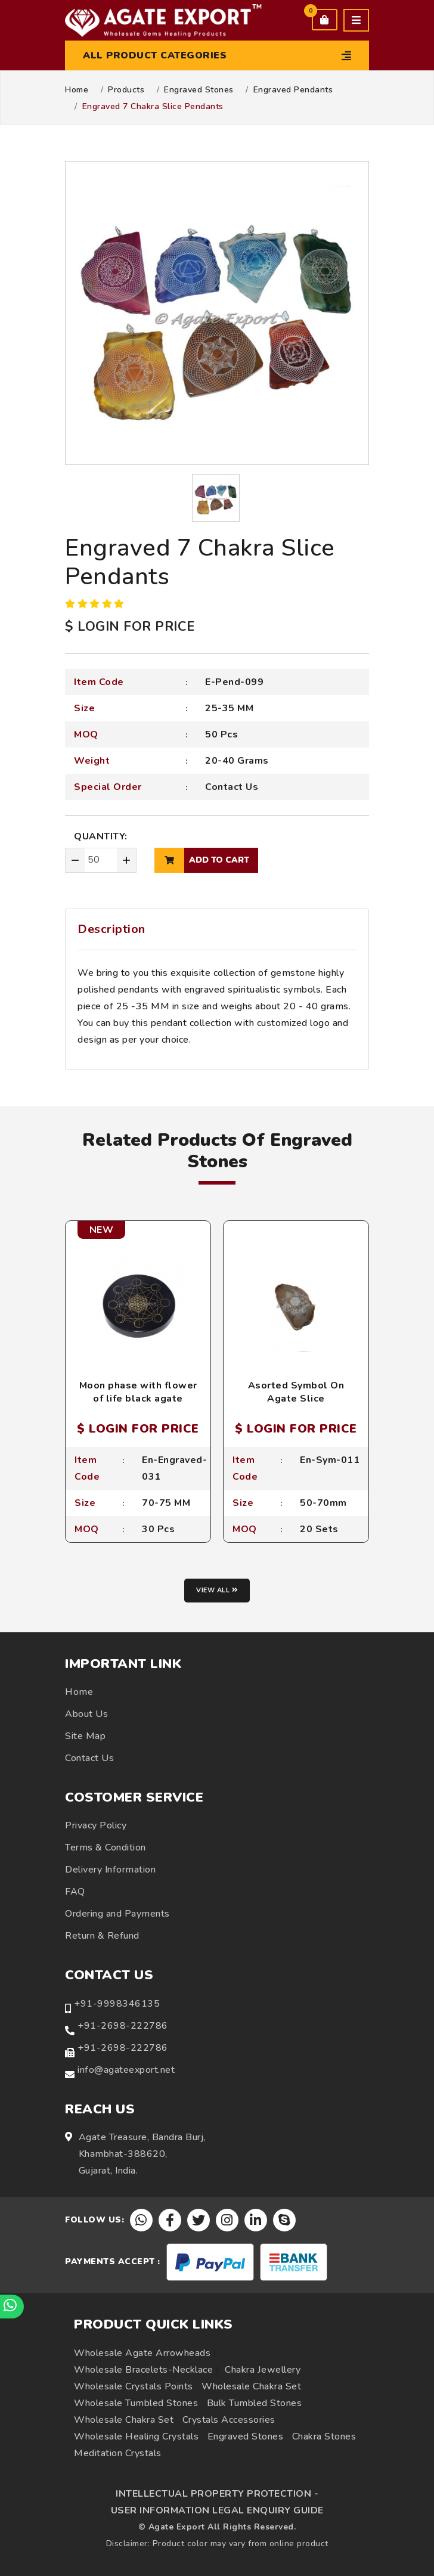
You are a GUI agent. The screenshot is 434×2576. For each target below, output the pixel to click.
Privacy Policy (95, 1825)
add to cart (201, 860)
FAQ (75, 1891)
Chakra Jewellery (262, 2369)
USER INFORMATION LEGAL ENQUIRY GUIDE (217, 2510)
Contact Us (231, 786)
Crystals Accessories (228, 2419)
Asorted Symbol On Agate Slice (296, 1392)
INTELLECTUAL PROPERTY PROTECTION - (217, 2493)
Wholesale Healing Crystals (136, 2436)
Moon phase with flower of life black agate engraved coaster (138, 1399)
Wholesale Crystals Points (133, 2386)
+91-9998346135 (117, 2003)
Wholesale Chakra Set (251, 2386)
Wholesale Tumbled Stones (136, 2403)
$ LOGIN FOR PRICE (130, 626)
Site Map (85, 1736)
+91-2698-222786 (123, 2025)
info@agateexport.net (126, 2069)
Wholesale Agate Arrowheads (142, 2353)
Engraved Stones (199, 90)
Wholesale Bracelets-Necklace (143, 2369)
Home (76, 90)
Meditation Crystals (118, 2453)
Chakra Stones (324, 2436)
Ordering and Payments (117, 1913)
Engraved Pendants (293, 90)
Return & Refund (102, 1935)
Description (111, 929)
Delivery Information (110, 1869)
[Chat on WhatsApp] (12, 2306)
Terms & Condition (105, 1847)
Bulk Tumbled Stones (254, 2403)
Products (126, 90)
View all (217, 1590)
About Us (86, 1714)
